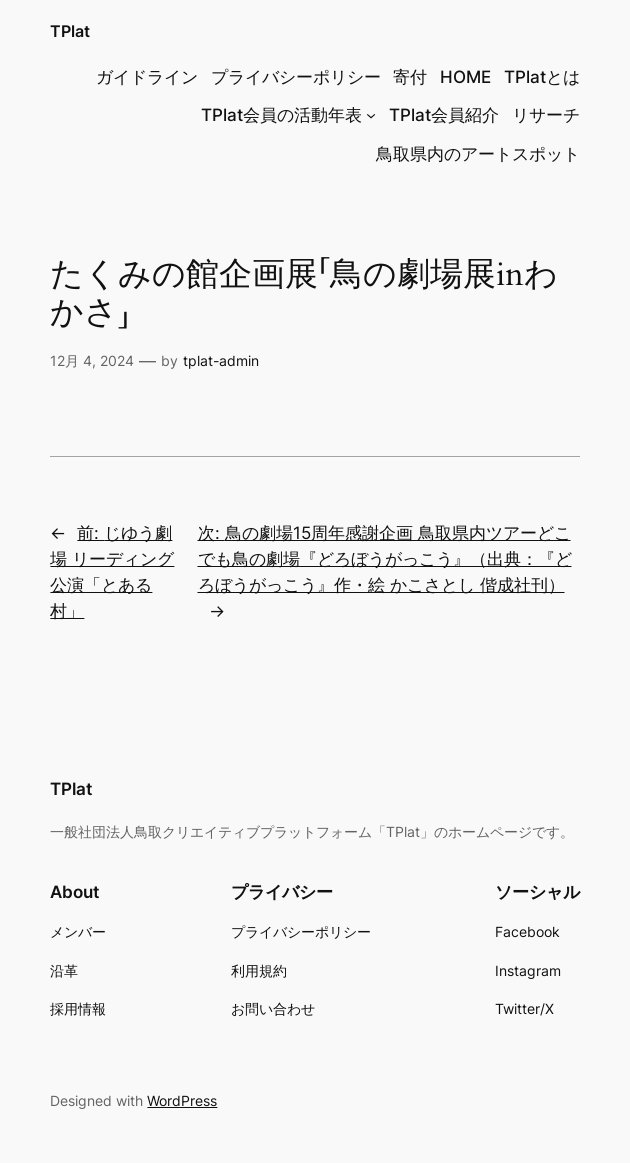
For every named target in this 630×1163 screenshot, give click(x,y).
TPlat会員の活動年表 (281, 115)
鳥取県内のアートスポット (478, 154)
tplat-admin (221, 360)
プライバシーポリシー (296, 77)
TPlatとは (542, 77)
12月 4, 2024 (92, 360)
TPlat (70, 31)
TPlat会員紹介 (444, 115)
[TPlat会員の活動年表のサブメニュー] (371, 115)
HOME (465, 77)
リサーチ (546, 115)
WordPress (182, 1100)
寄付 (410, 77)
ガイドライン (147, 77)
